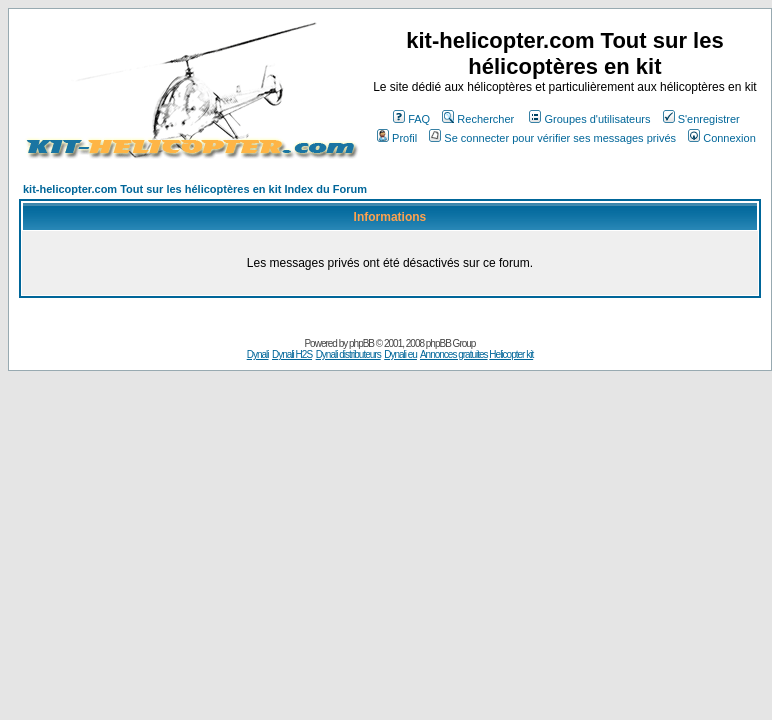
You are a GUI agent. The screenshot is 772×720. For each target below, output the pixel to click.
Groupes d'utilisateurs (589, 119)
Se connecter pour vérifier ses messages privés (552, 138)
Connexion (722, 138)
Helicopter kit (511, 354)
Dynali (258, 354)
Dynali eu (400, 354)
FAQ (411, 119)
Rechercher (478, 119)
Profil (397, 138)
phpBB (361, 343)
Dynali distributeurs (348, 354)
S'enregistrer (701, 119)
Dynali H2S (292, 354)
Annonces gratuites (454, 354)
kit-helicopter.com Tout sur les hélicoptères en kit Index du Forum (195, 189)
